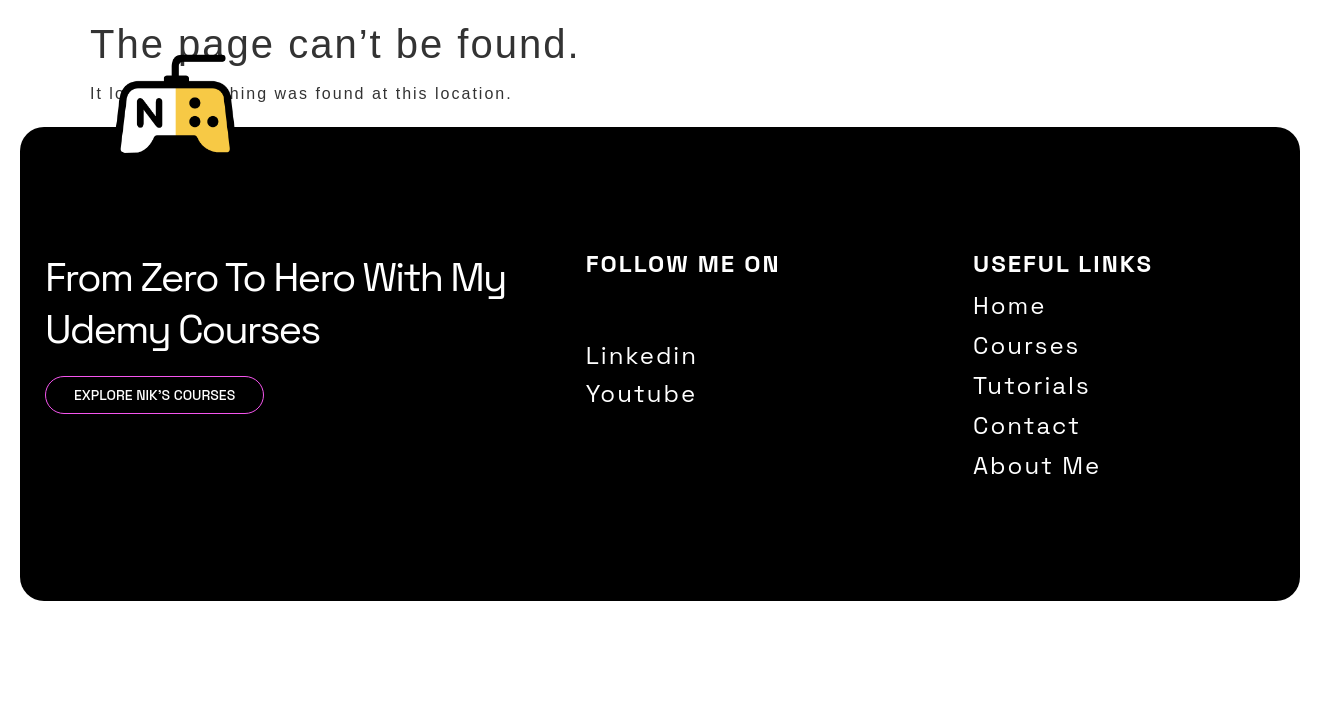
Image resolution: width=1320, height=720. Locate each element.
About (1176, 120)
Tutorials (975, 120)
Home (775, 120)
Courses (868, 120)
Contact (1081, 120)
